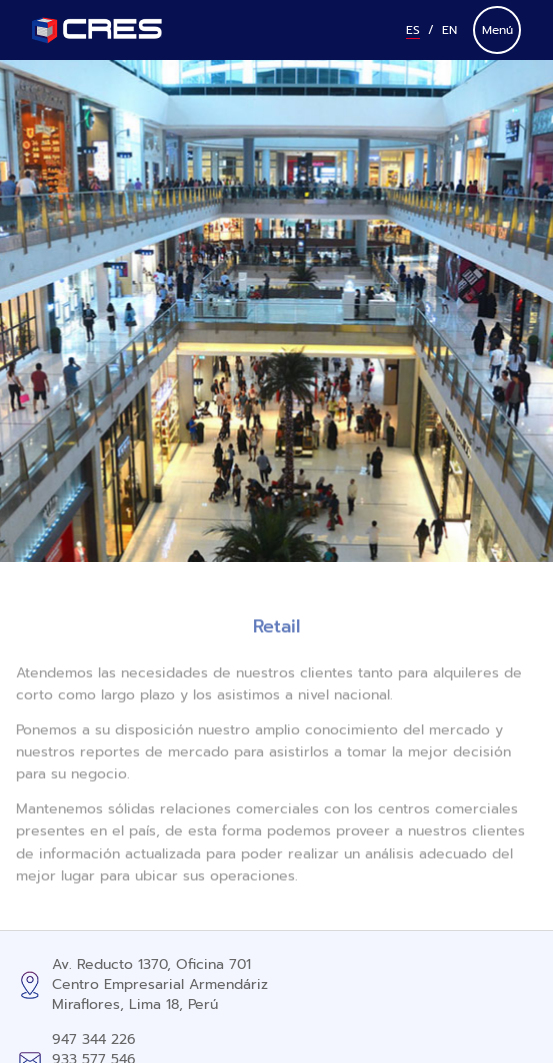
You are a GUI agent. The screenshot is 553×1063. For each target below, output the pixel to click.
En (449, 30)
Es (413, 30)
